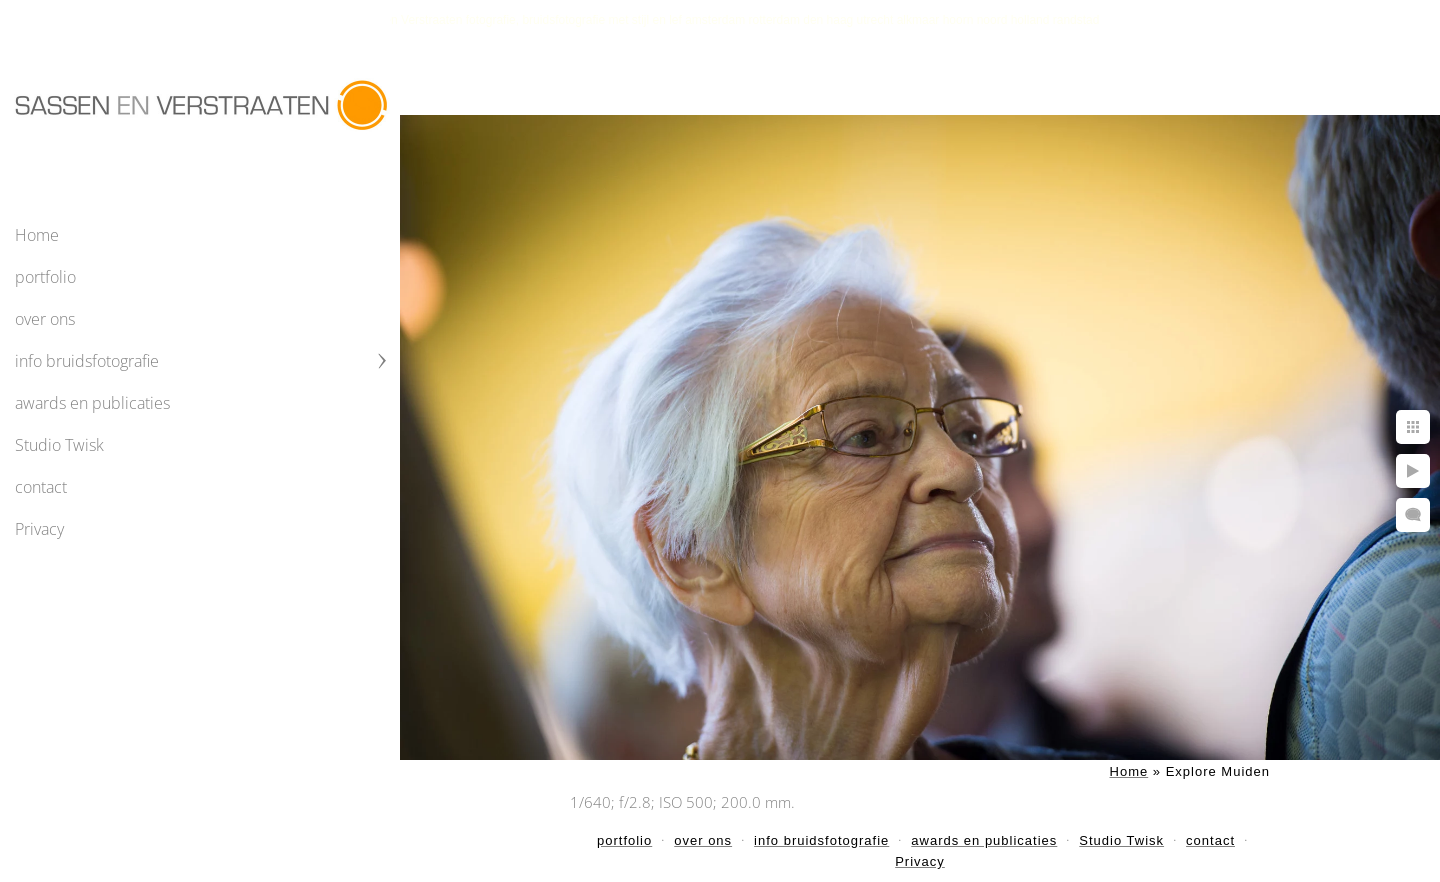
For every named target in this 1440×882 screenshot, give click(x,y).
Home (37, 235)
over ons (45, 319)
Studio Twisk (59, 445)
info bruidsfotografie (87, 361)
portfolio (45, 277)
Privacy (39, 529)
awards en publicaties (92, 403)
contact (41, 487)
